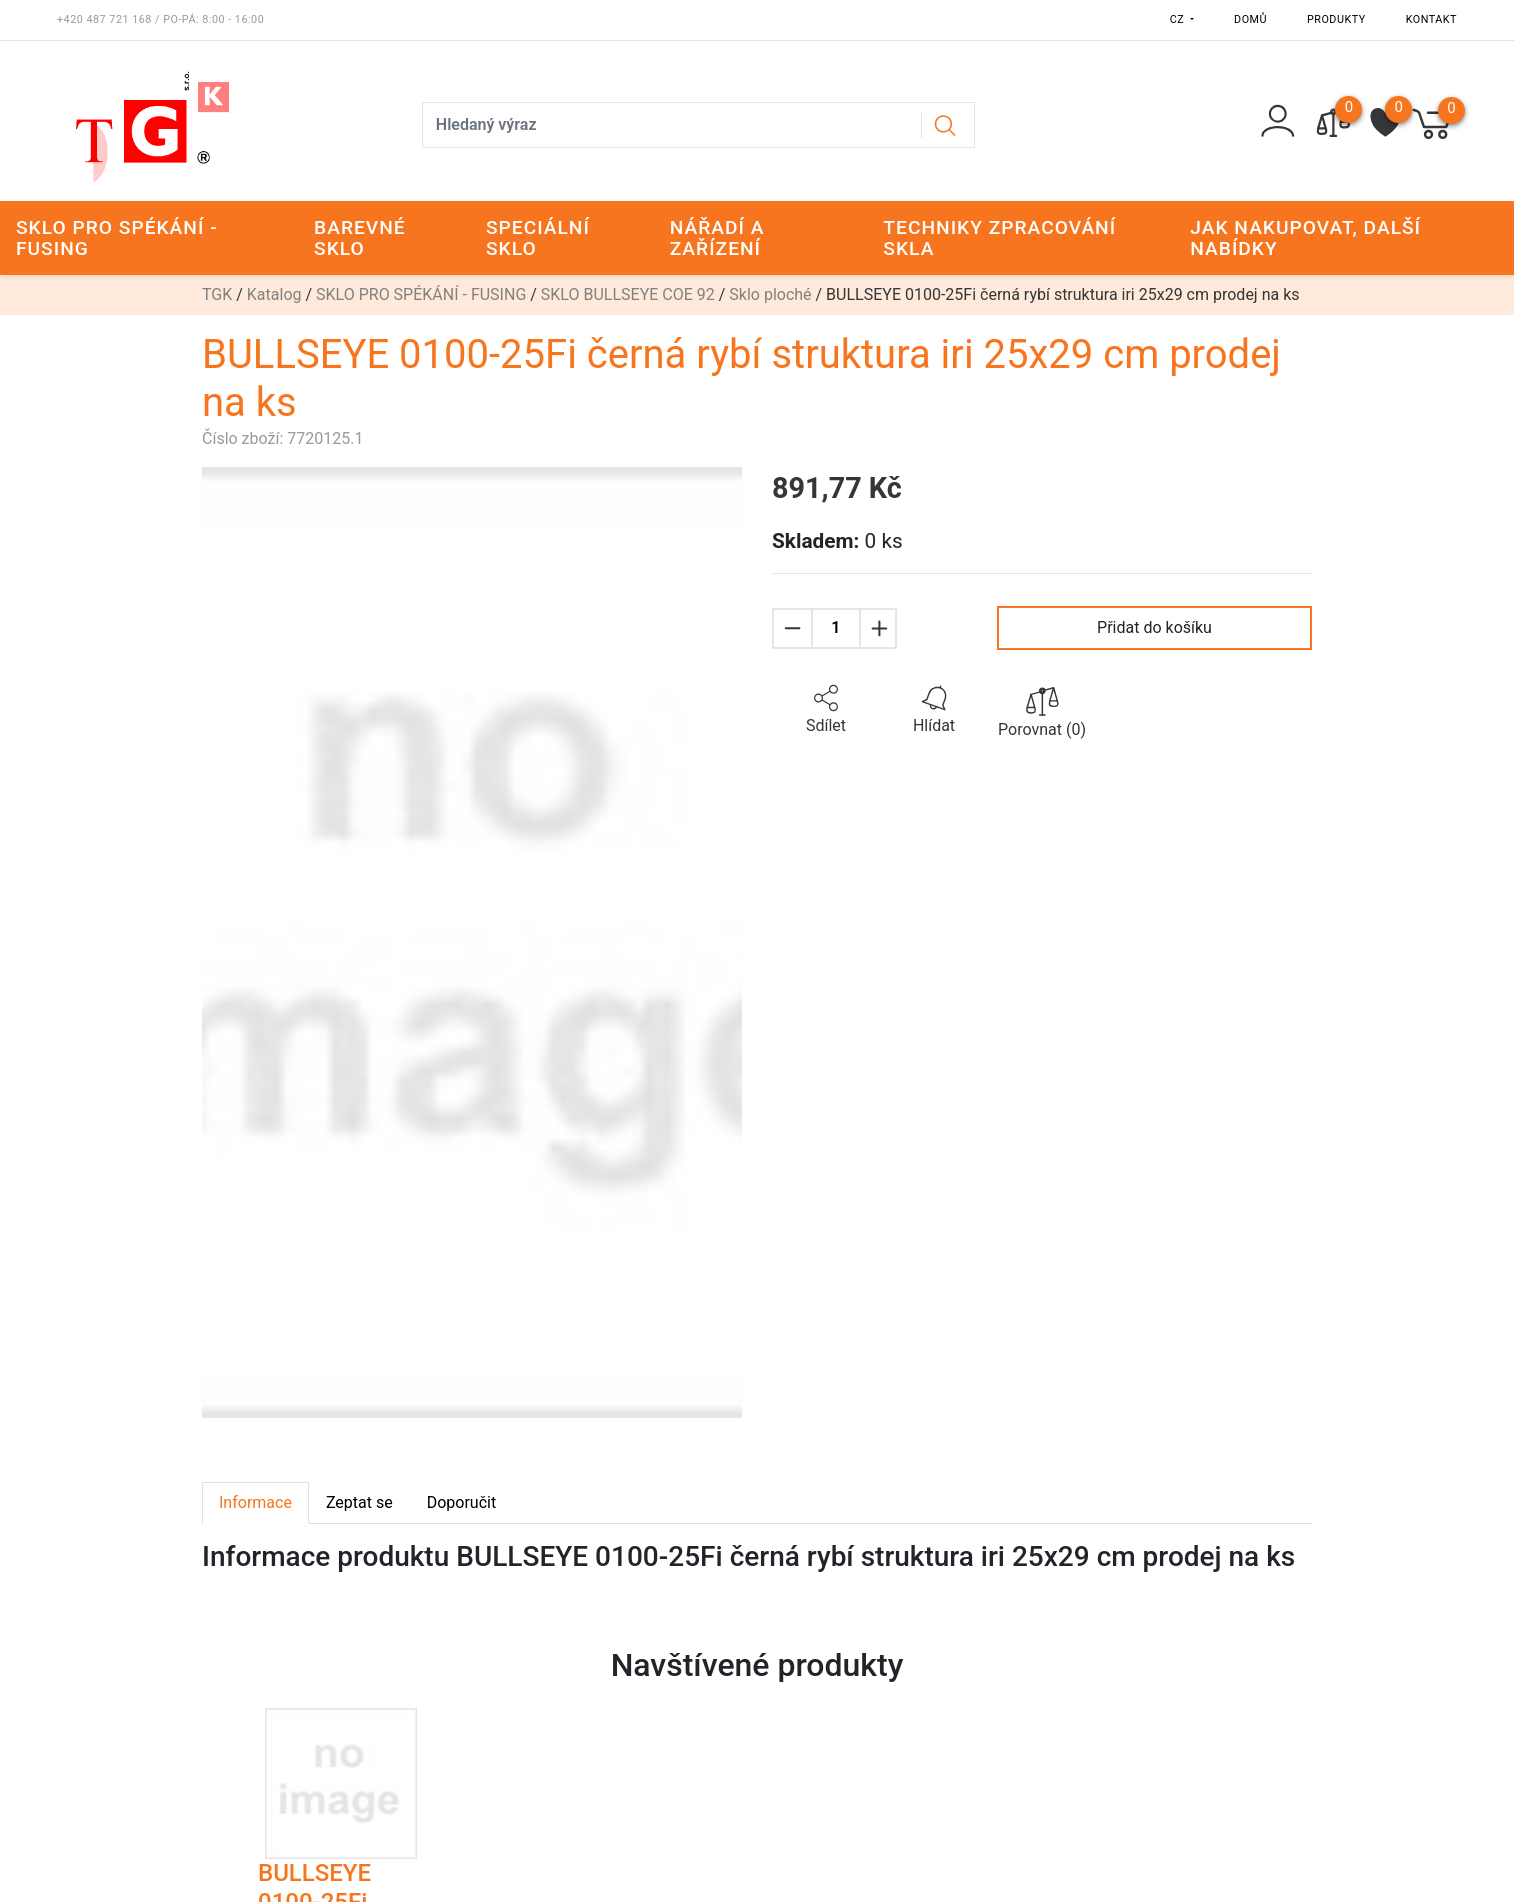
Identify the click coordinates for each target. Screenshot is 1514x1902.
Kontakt (1431, 19)
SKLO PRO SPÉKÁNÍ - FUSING (421, 294)
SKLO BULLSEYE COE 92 (628, 294)
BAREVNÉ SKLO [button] (360, 238)
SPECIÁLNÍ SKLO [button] (538, 238)
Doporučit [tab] (461, 1502)
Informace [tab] (255, 1502)
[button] (826, 710)
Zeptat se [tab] (359, 1502)
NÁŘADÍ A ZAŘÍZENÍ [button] (717, 238)
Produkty (1336, 19)
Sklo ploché (770, 294)
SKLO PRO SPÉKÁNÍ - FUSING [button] (117, 238)
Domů (1250, 19)
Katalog (274, 294)
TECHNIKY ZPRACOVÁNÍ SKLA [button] (999, 238)
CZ (1179, 19)
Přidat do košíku (1154, 627)
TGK (217, 294)
